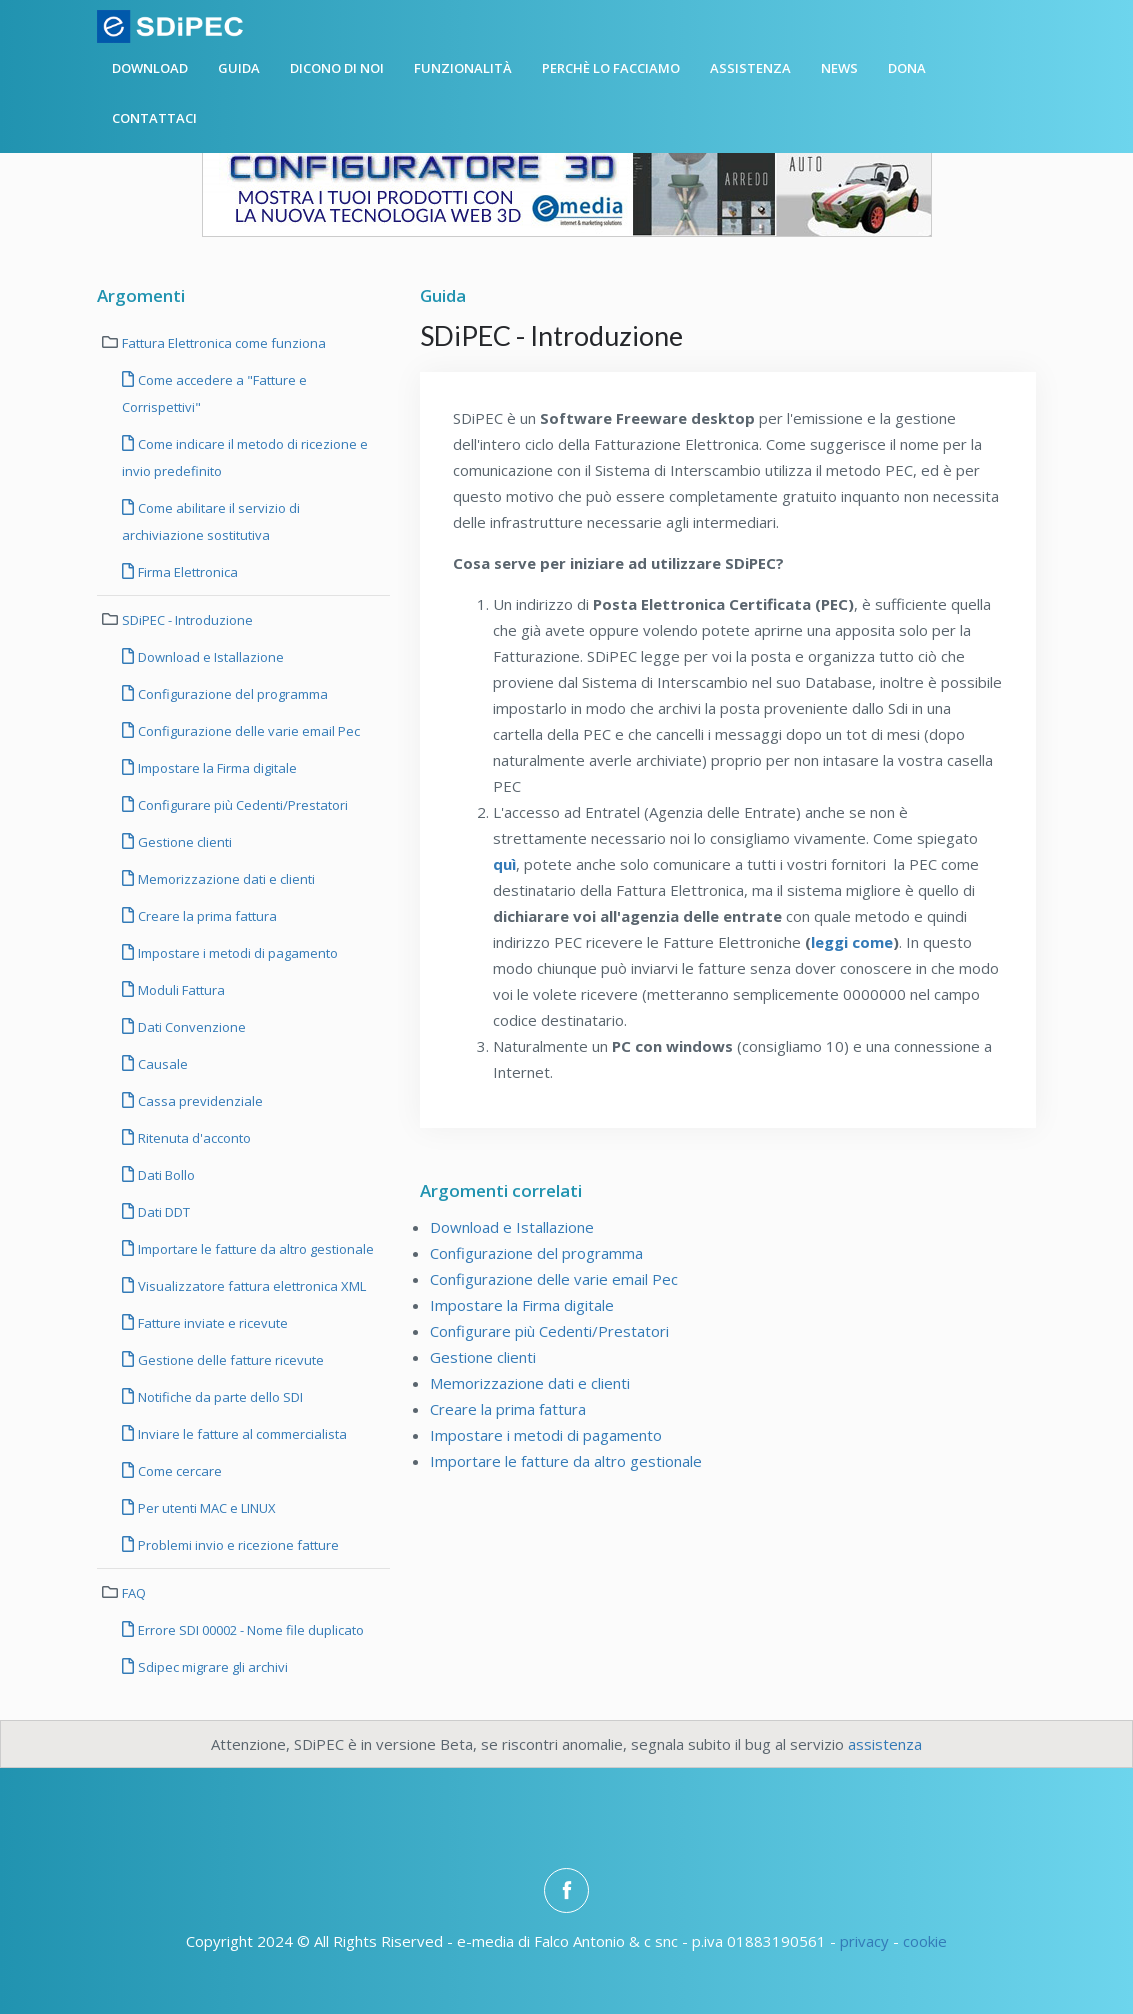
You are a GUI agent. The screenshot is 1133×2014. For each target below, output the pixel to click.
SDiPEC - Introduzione (187, 620)
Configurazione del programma (231, 694)
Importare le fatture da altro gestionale (254, 1249)
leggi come (852, 942)
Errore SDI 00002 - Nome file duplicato (249, 1630)
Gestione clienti (183, 842)
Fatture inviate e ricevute (211, 1323)
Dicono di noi (337, 68)
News (839, 68)
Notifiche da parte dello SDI (219, 1397)
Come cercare (178, 1471)
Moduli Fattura (180, 990)
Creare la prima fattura (206, 916)
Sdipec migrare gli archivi (211, 1667)
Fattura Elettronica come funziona (224, 343)
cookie (925, 1941)
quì (504, 864)
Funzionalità (463, 68)
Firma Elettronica (186, 572)
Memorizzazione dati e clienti (225, 879)
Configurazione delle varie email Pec (247, 731)
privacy (864, 1941)
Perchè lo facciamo (611, 68)
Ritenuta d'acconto (193, 1138)
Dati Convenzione (190, 1027)
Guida (239, 68)
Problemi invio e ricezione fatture (237, 1545)
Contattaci (154, 118)
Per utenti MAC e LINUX (205, 1508)
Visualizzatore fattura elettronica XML (250, 1286)
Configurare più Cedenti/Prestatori (241, 805)
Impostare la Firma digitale (216, 768)
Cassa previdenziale (199, 1101)
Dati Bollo (165, 1175)
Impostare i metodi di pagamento (236, 953)
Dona (907, 68)
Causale (161, 1064)
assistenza (885, 1744)
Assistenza (750, 68)
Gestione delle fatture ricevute (229, 1360)
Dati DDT (162, 1212)
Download (150, 68)
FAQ (134, 1593)
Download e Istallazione (209, 657)
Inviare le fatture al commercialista (241, 1434)
